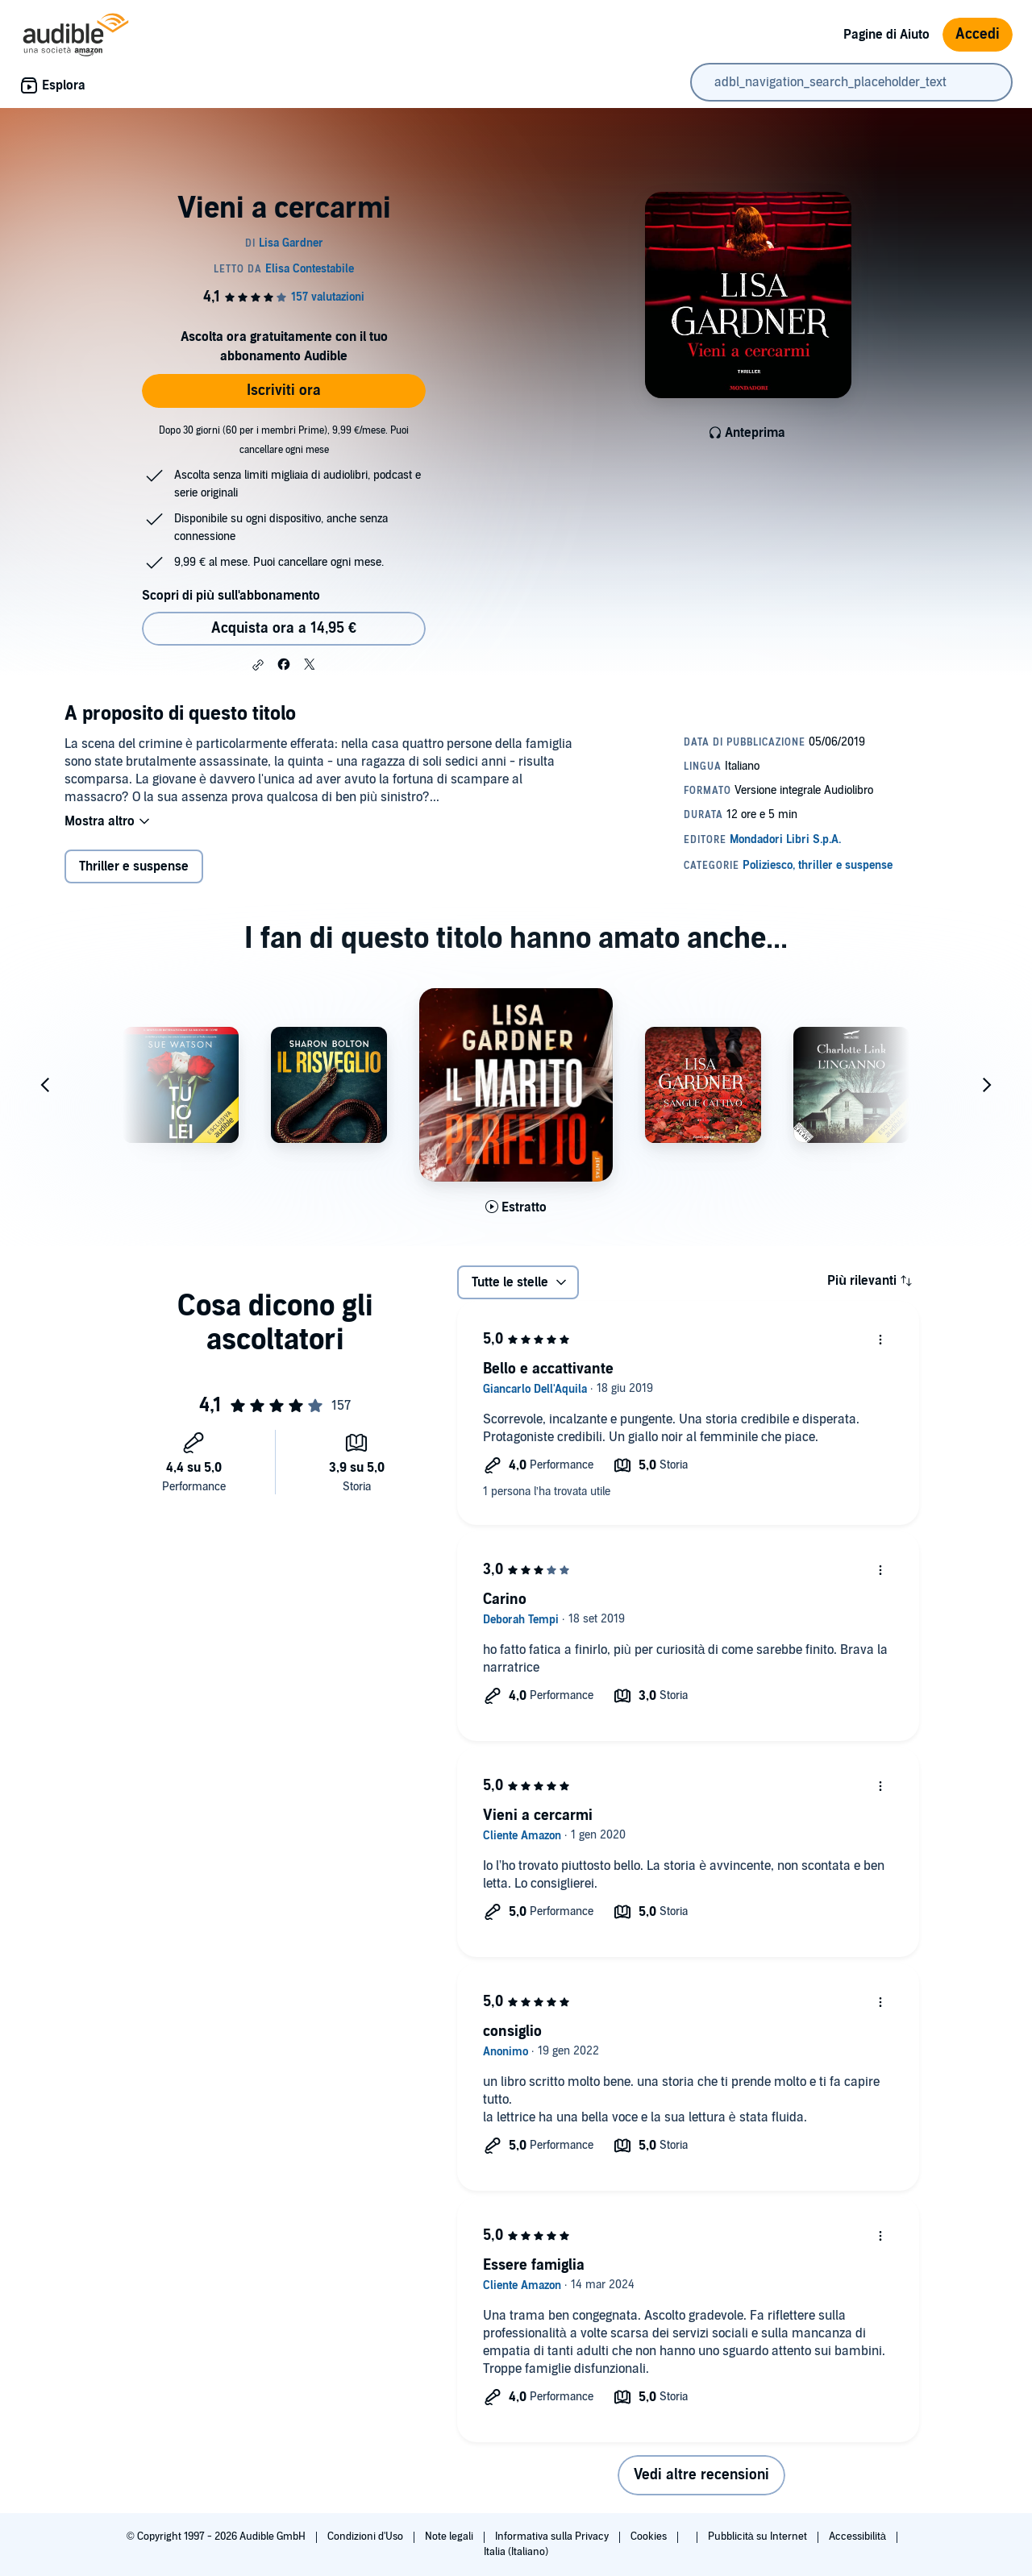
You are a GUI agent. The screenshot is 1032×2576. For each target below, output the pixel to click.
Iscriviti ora (284, 390)
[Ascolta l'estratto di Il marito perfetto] (516, 1207)
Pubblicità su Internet (758, 2536)
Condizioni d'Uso (366, 2536)
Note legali (450, 2536)
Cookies (649, 2536)
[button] (258, 665)
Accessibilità (858, 2536)
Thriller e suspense (134, 866)
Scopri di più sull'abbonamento (231, 596)
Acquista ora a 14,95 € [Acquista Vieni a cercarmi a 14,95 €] (283, 628)
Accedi (977, 34)
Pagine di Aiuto (886, 35)
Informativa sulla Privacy (553, 2536)
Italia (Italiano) (516, 2551)
